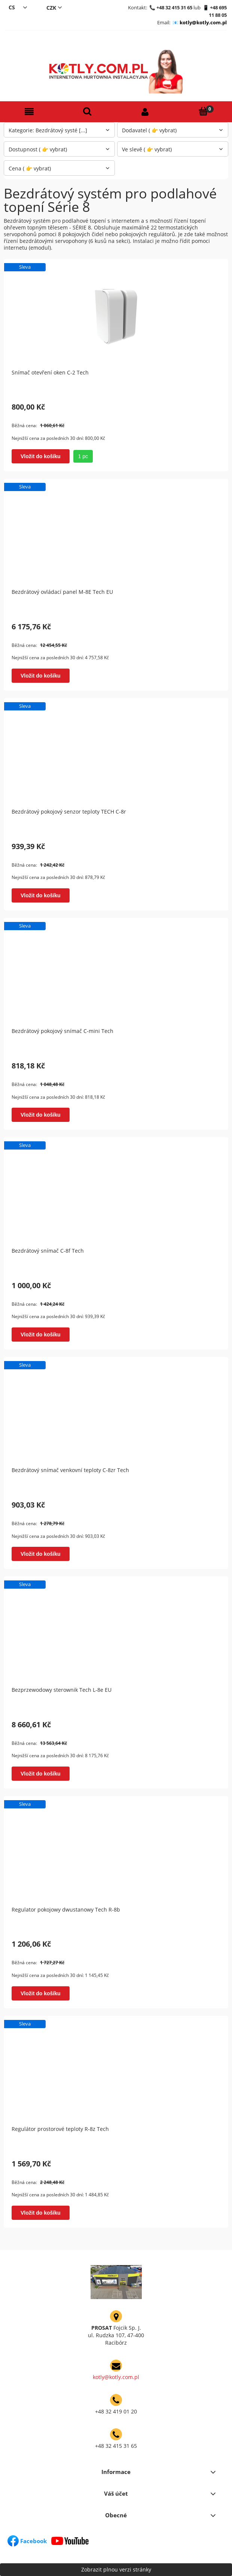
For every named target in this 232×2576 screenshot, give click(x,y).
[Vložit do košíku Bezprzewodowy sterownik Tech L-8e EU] (41, 1774)
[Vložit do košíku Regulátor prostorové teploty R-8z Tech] (41, 2213)
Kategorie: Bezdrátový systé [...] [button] (48, 130)
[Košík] (203, 111)
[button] (29, 111)
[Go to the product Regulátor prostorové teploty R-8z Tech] (116, 2071)
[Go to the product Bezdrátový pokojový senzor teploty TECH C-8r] (116, 753)
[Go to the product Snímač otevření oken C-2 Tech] (116, 314)
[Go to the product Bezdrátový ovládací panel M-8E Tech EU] (116, 534)
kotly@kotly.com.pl (203, 22)
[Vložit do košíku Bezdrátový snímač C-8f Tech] (41, 1334)
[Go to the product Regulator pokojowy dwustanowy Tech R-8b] (116, 1851)
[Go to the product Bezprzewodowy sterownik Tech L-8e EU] (116, 1632)
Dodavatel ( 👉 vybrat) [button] (149, 130)
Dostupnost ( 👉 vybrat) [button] (38, 149)
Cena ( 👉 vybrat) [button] (30, 168)
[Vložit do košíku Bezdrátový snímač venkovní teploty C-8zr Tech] (41, 1554)
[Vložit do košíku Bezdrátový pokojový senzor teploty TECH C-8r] (41, 895)
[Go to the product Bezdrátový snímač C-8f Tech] (116, 1193)
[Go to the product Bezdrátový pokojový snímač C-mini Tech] (116, 973)
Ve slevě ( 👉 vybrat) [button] (147, 149)
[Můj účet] (145, 111)
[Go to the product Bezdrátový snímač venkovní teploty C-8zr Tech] (116, 1412)
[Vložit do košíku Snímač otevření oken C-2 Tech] (41, 456)
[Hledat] (87, 111)
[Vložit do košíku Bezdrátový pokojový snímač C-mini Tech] (41, 1115)
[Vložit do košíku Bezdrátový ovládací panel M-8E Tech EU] (41, 676)
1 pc (83, 456)
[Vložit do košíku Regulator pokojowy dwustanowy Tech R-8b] (41, 1993)
